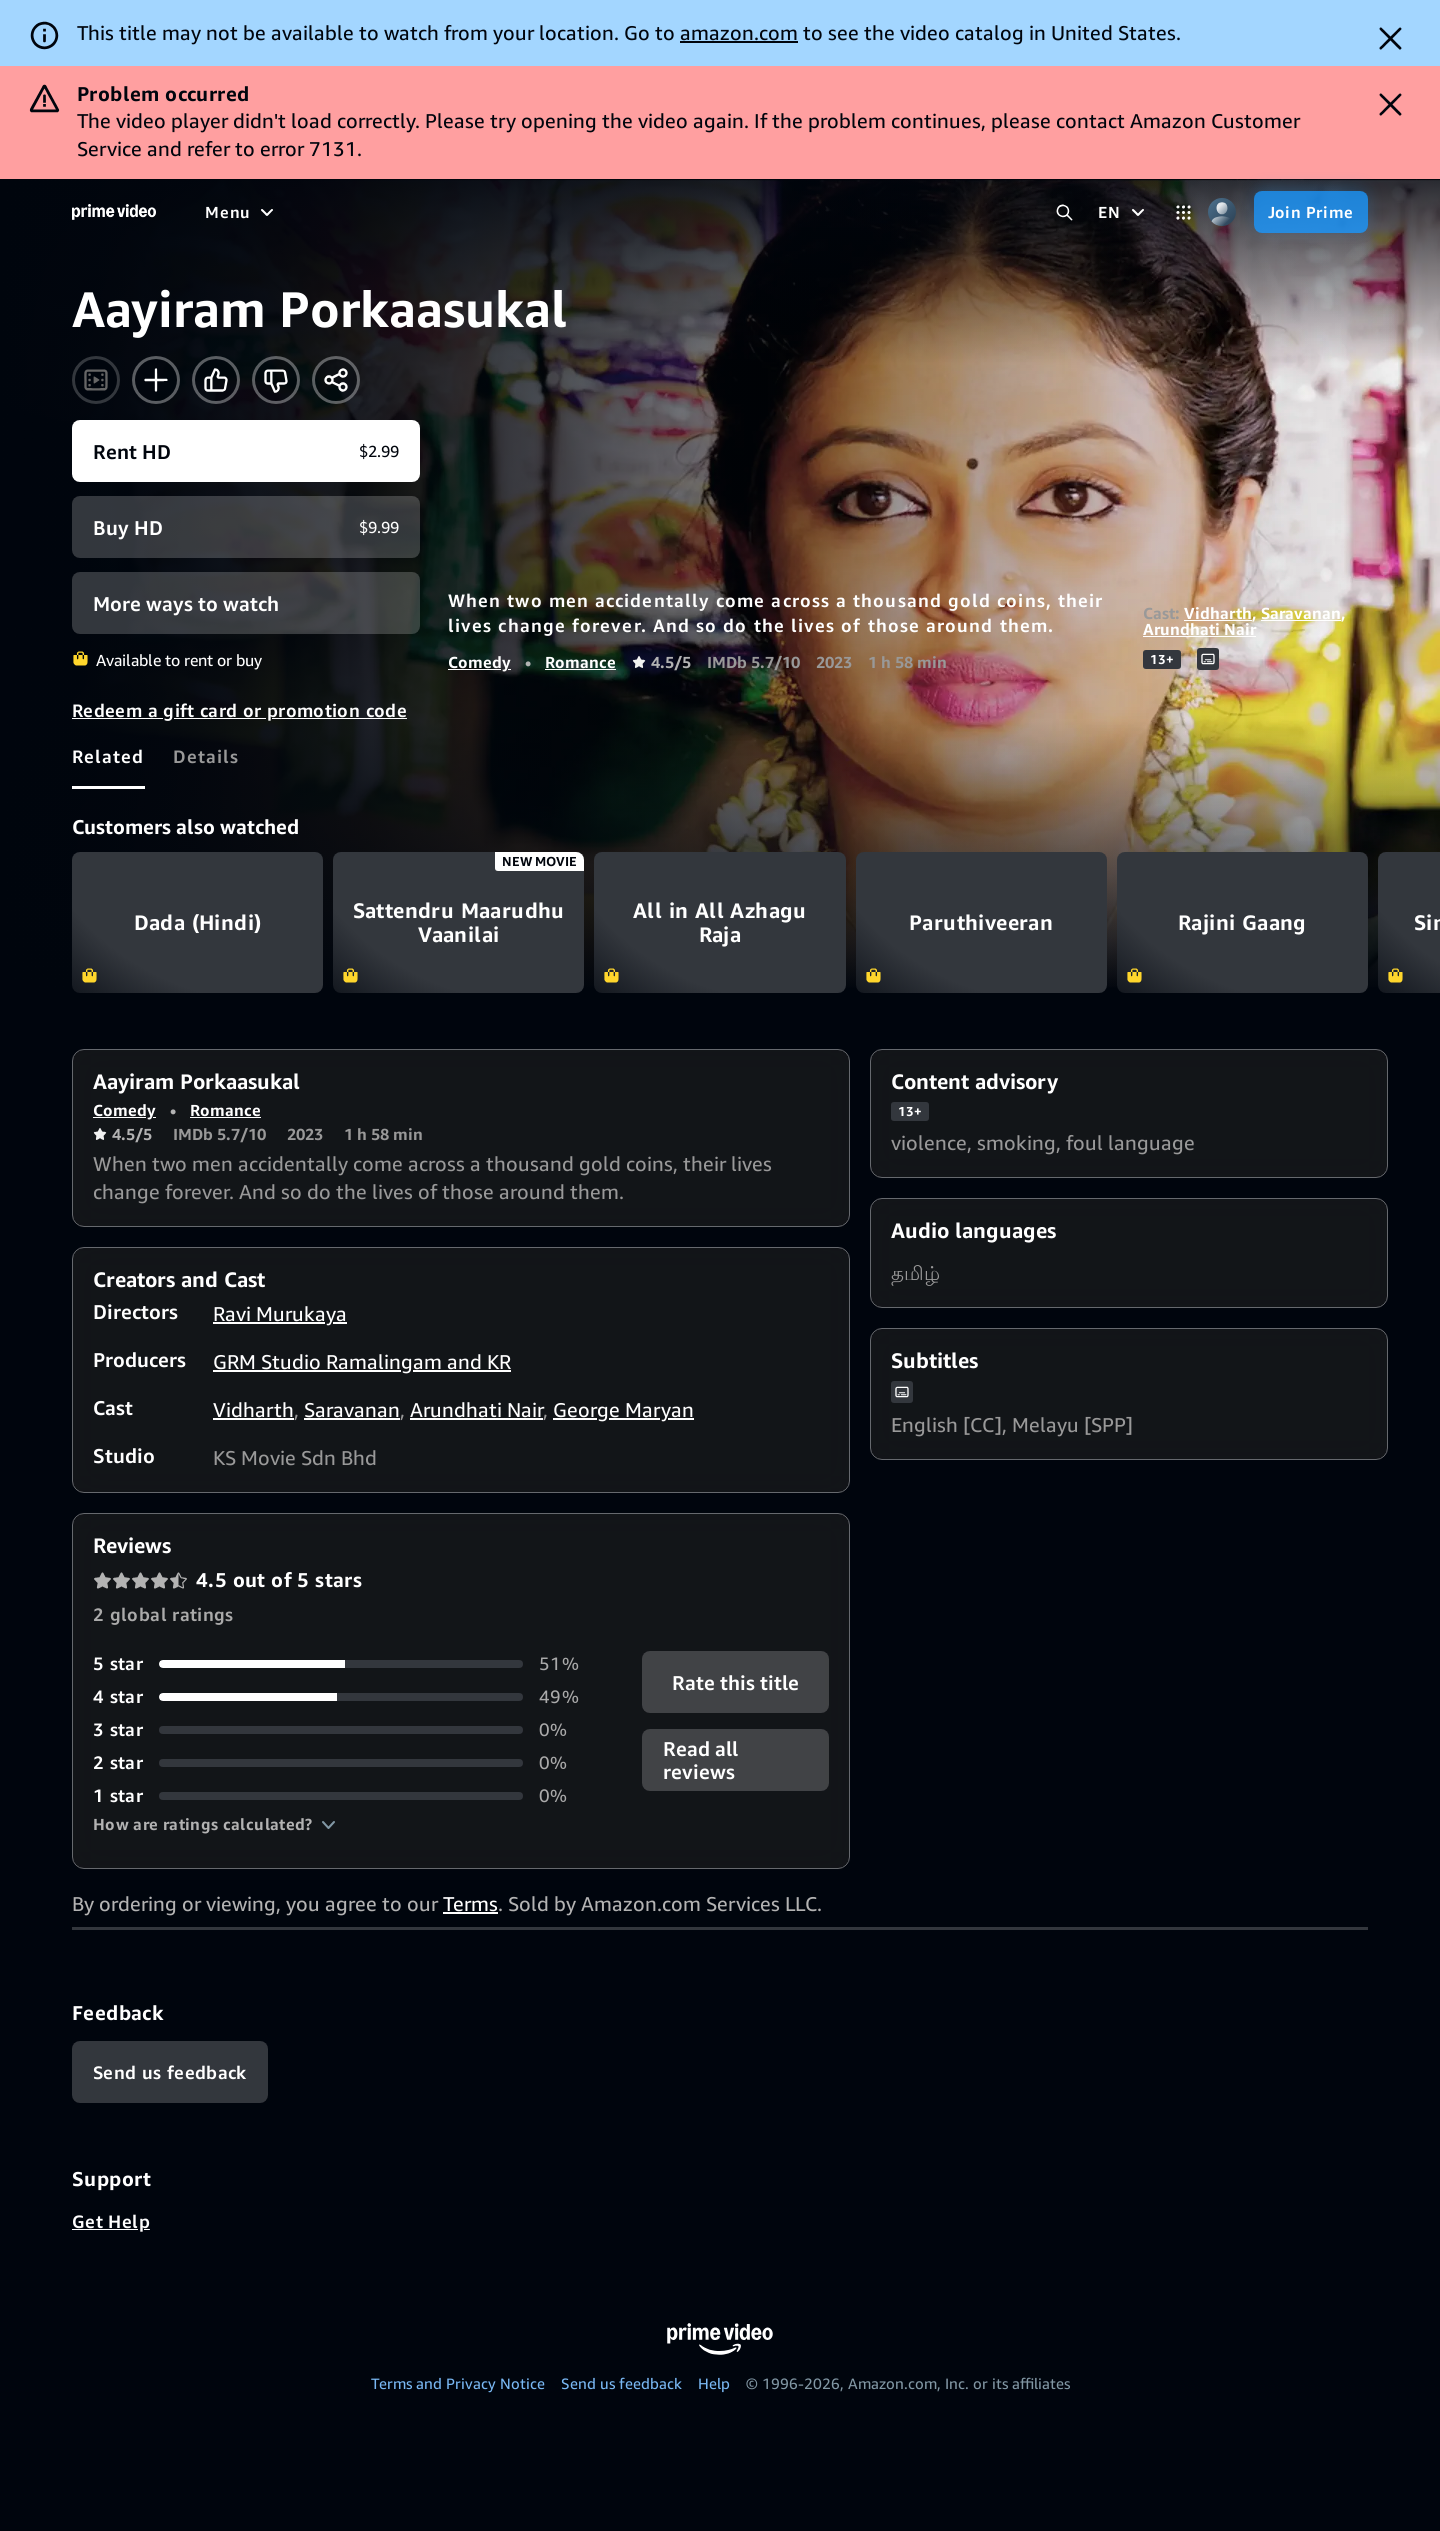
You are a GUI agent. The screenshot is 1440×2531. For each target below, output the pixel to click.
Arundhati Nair (1199, 629)
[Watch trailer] (96, 380)
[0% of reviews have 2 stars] (343, 1762)
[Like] (216, 380)
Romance (580, 662)
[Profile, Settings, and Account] (1222, 212)
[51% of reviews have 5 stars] (343, 1663)
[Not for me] (276, 380)
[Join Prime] (1311, 212)
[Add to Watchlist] (156, 380)
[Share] (336, 380)
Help (714, 2383)
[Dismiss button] (1390, 38)
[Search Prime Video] (1064, 212)
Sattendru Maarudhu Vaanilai (458, 922)
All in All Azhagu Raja (719, 922)
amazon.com (739, 32)
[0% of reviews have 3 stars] (343, 1729)
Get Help (111, 2221)
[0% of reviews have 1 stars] (343, 1795)
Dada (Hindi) (197, 922)
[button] (214, 1824)
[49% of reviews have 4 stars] (343, 1696)
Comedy (479, 662)
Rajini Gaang (1242, 922)
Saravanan (1301, 613)
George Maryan (623, 1409)
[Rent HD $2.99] (246, 451)
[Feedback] (170, 2072)
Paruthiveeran (981, 922)
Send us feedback (621, 2383)
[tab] (108, 756)
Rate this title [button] (735, 1682)
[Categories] (1183, 212)
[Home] (114, 212)
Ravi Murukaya (280, 1313)
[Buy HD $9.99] (246, 527)
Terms (470, 1903)
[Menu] (242, 212)
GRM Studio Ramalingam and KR (362, 1361)
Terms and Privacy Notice (458, 2383)
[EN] (1123, 212)
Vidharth (1218, 613)
